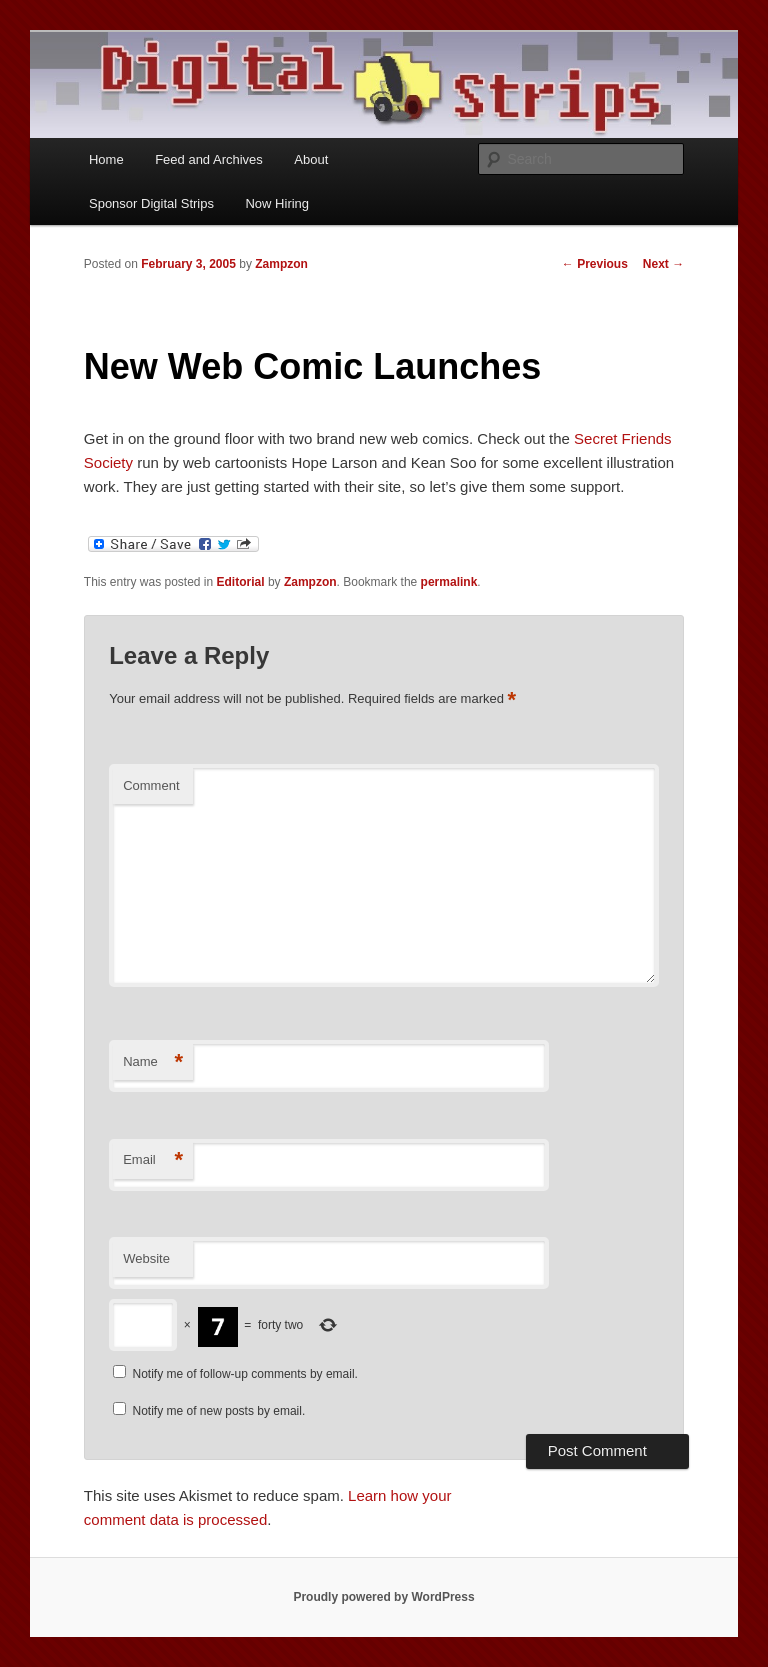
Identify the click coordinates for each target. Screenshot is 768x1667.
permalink (449, 582)
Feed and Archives (209, 159)
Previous (595, 264)
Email (153, 1160)
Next (663, 264)
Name (153, 1062)
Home (106, 159)
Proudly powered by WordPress (383, 1597)
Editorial (241, 582)
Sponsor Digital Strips (151, 203)
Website (146, 1258)
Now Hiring (277, 203)
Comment (151, 785)
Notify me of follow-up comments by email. (245, 1374)
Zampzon (281, 264)
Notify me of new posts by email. (219, 1411)
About (311, 159)
